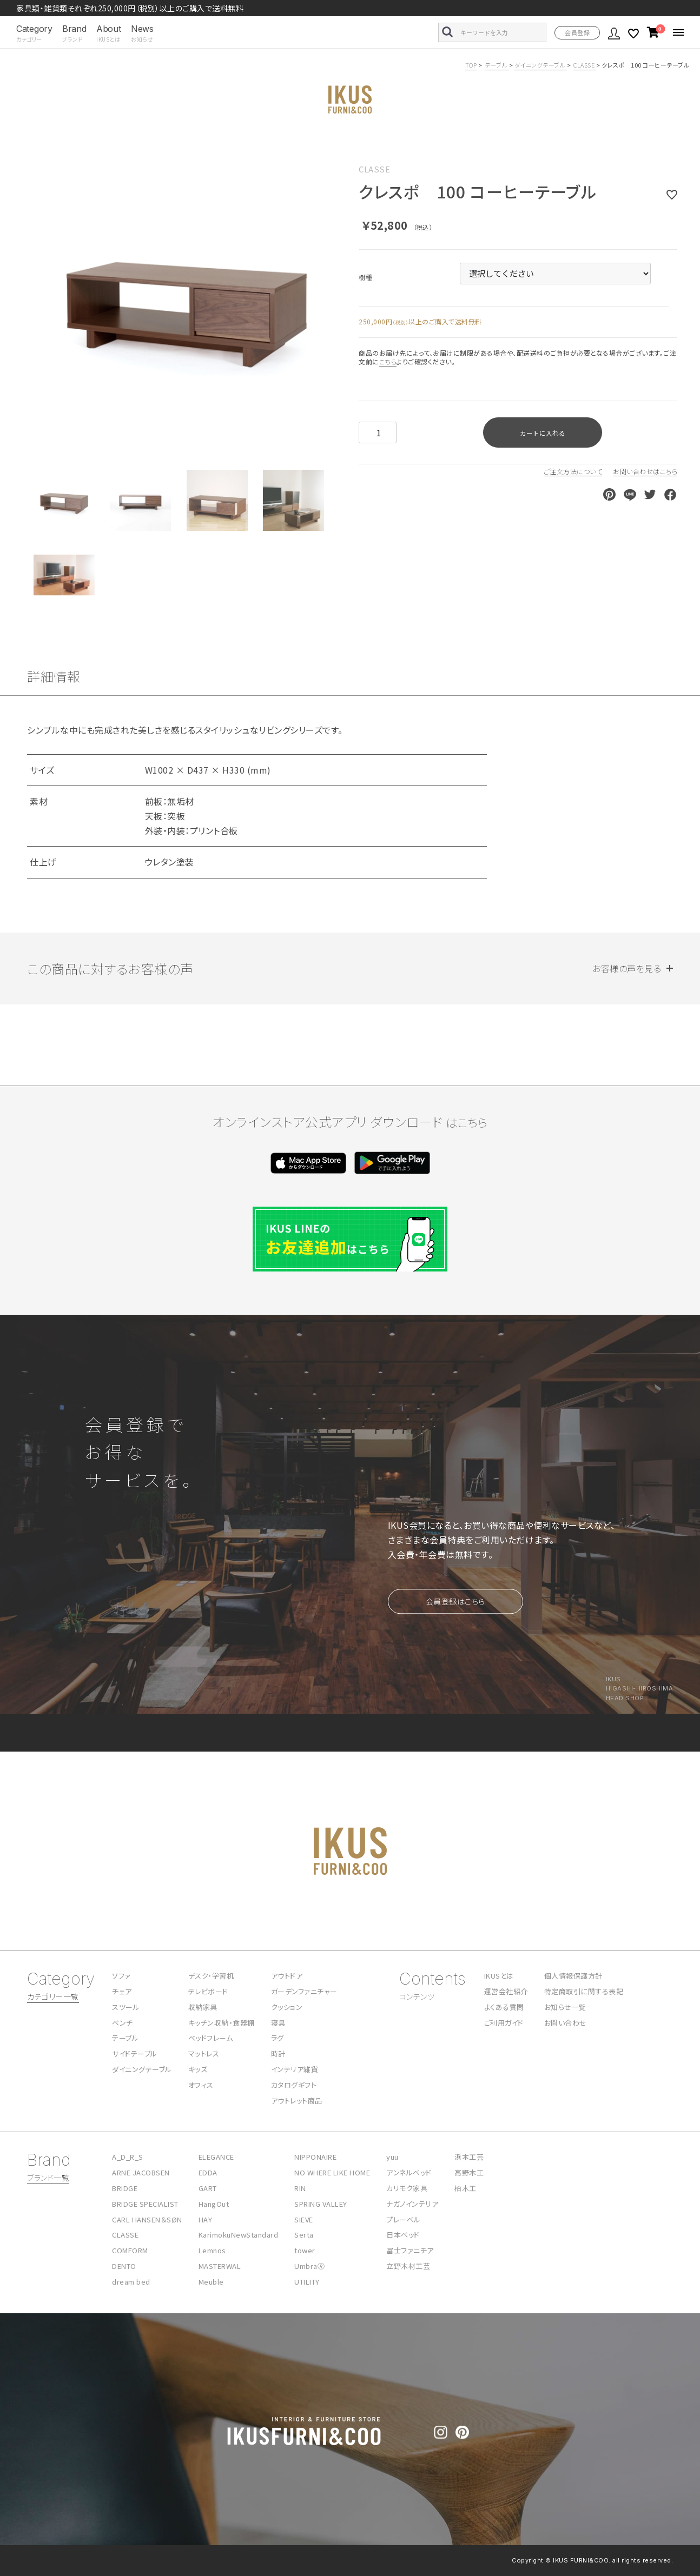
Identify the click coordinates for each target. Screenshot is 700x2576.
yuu (392, 2157)
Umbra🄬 (309, 2266)
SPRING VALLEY (320, 2204)
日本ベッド (403, 2234)
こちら (388, 361)
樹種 (365, 277)
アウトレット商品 (296, 2100)
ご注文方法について (573, 471)
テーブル (497, 65)
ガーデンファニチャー (304, 1991)
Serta (304, 2234)
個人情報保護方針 (573, 1976)
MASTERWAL (220, 2266)
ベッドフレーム (210, 2038)
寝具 (278, 2023)
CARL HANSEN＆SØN (147, 2219)
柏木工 (465, 2188)
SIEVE (303, 2219)
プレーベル (403, 2219)
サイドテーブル (134, 2053)
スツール (126, 2007)
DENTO (124, 2266)
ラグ (277, 2038)
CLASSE (584, 65)
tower (304, 2250)
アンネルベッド (409, 2172)
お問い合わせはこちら (645, 471)
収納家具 (202, 2007)
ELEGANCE (216, 2157)
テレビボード (208, 1991)
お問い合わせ (565, 2023)
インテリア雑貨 (295, 2069)
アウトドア (287, 1976)
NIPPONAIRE (315, 2157)
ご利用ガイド (504, 2023)
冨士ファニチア (410, 2250)
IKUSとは (499, 1976)
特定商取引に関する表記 (584, 1991)
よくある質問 (504, 2007)
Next (332, 300)
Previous (40, 300)
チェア (122, 1991)
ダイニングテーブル (540, 65)
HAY (206, 2219)
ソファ (121, 1976)
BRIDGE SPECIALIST (145, 2204)
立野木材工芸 (408, 2266)
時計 (278, 2053)
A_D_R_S (127, 2157)
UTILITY (307, 2282)
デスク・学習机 (211, 1976)
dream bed (131, 2282)
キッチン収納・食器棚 (221, 2023)
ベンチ (122, 2023)
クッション (287, 2007)
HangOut (214, 2204)
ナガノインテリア (412, 2204)
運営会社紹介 (506, 1991)
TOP (471, 65)
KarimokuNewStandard (239, 2234)
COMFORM (130, 2250)
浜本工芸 (469, 2157)
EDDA (208, 2172)
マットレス (204, 2053)
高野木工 (469, 2172)
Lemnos (212, 2250)
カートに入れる (542, 432)
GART (208, 2188)
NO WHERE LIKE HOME (332, 2172)
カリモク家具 (406, 2188)
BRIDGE (124, 2188)
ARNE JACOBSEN (141, 2172)
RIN (300, 2188)
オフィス (201, 2085)
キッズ (198, 2069)
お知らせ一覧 (565, 2007)
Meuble (211, 2282)
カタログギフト (294, 2085)
